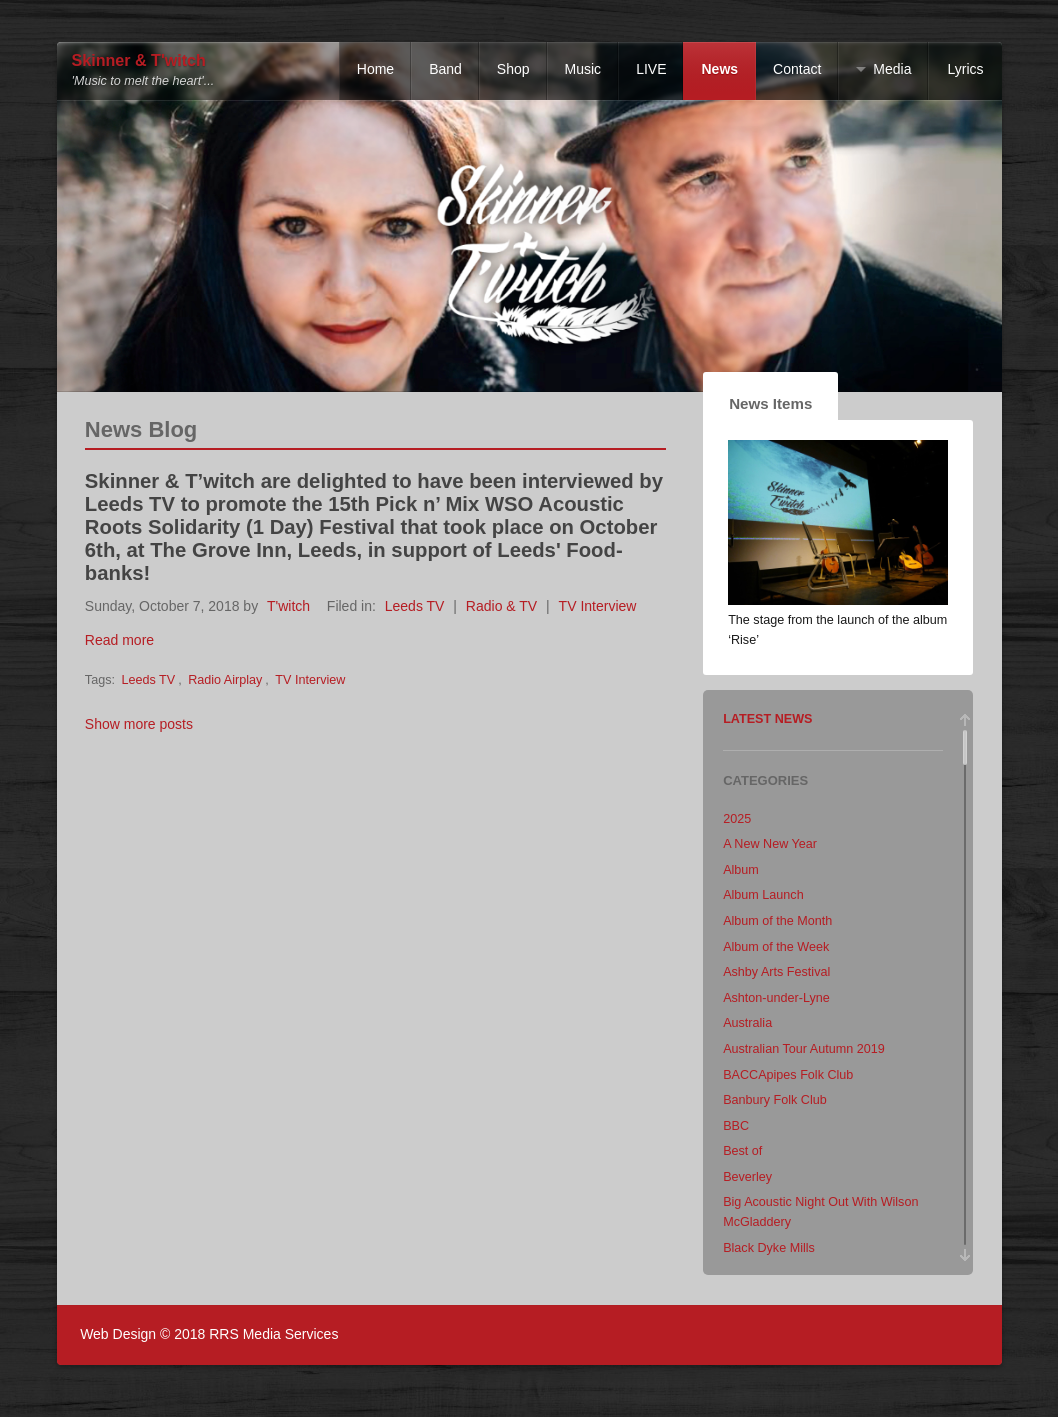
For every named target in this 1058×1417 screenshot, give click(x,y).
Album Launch (763, 895)
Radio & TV (501, 606)
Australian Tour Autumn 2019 (804, 1049)
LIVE (651, 69)
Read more (119, 640)
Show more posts (139, 724)
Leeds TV (415, 606)
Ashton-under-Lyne (776, 998)
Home (375, 69)
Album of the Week (776, 947)
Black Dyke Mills (769, 1248)
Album (741, 870)
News (719, 69)
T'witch (288, 606)
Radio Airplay (225, 680)
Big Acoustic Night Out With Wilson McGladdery (820, 1212)
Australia (747, 1023)
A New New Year (770, 844)
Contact (797, 69)
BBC (736, 1126)
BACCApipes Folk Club (788, 1075)
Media (892, 69)
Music (583, 69)
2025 (737, 819)
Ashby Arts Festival (776, 972)
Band (445, 69)
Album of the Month (777, 921)
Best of (742, 1151)
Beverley (747, 1177)
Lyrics (965, 69)
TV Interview (598, 606)
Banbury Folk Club (775, 1100)
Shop (513, 69)
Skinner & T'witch (139, 60)
